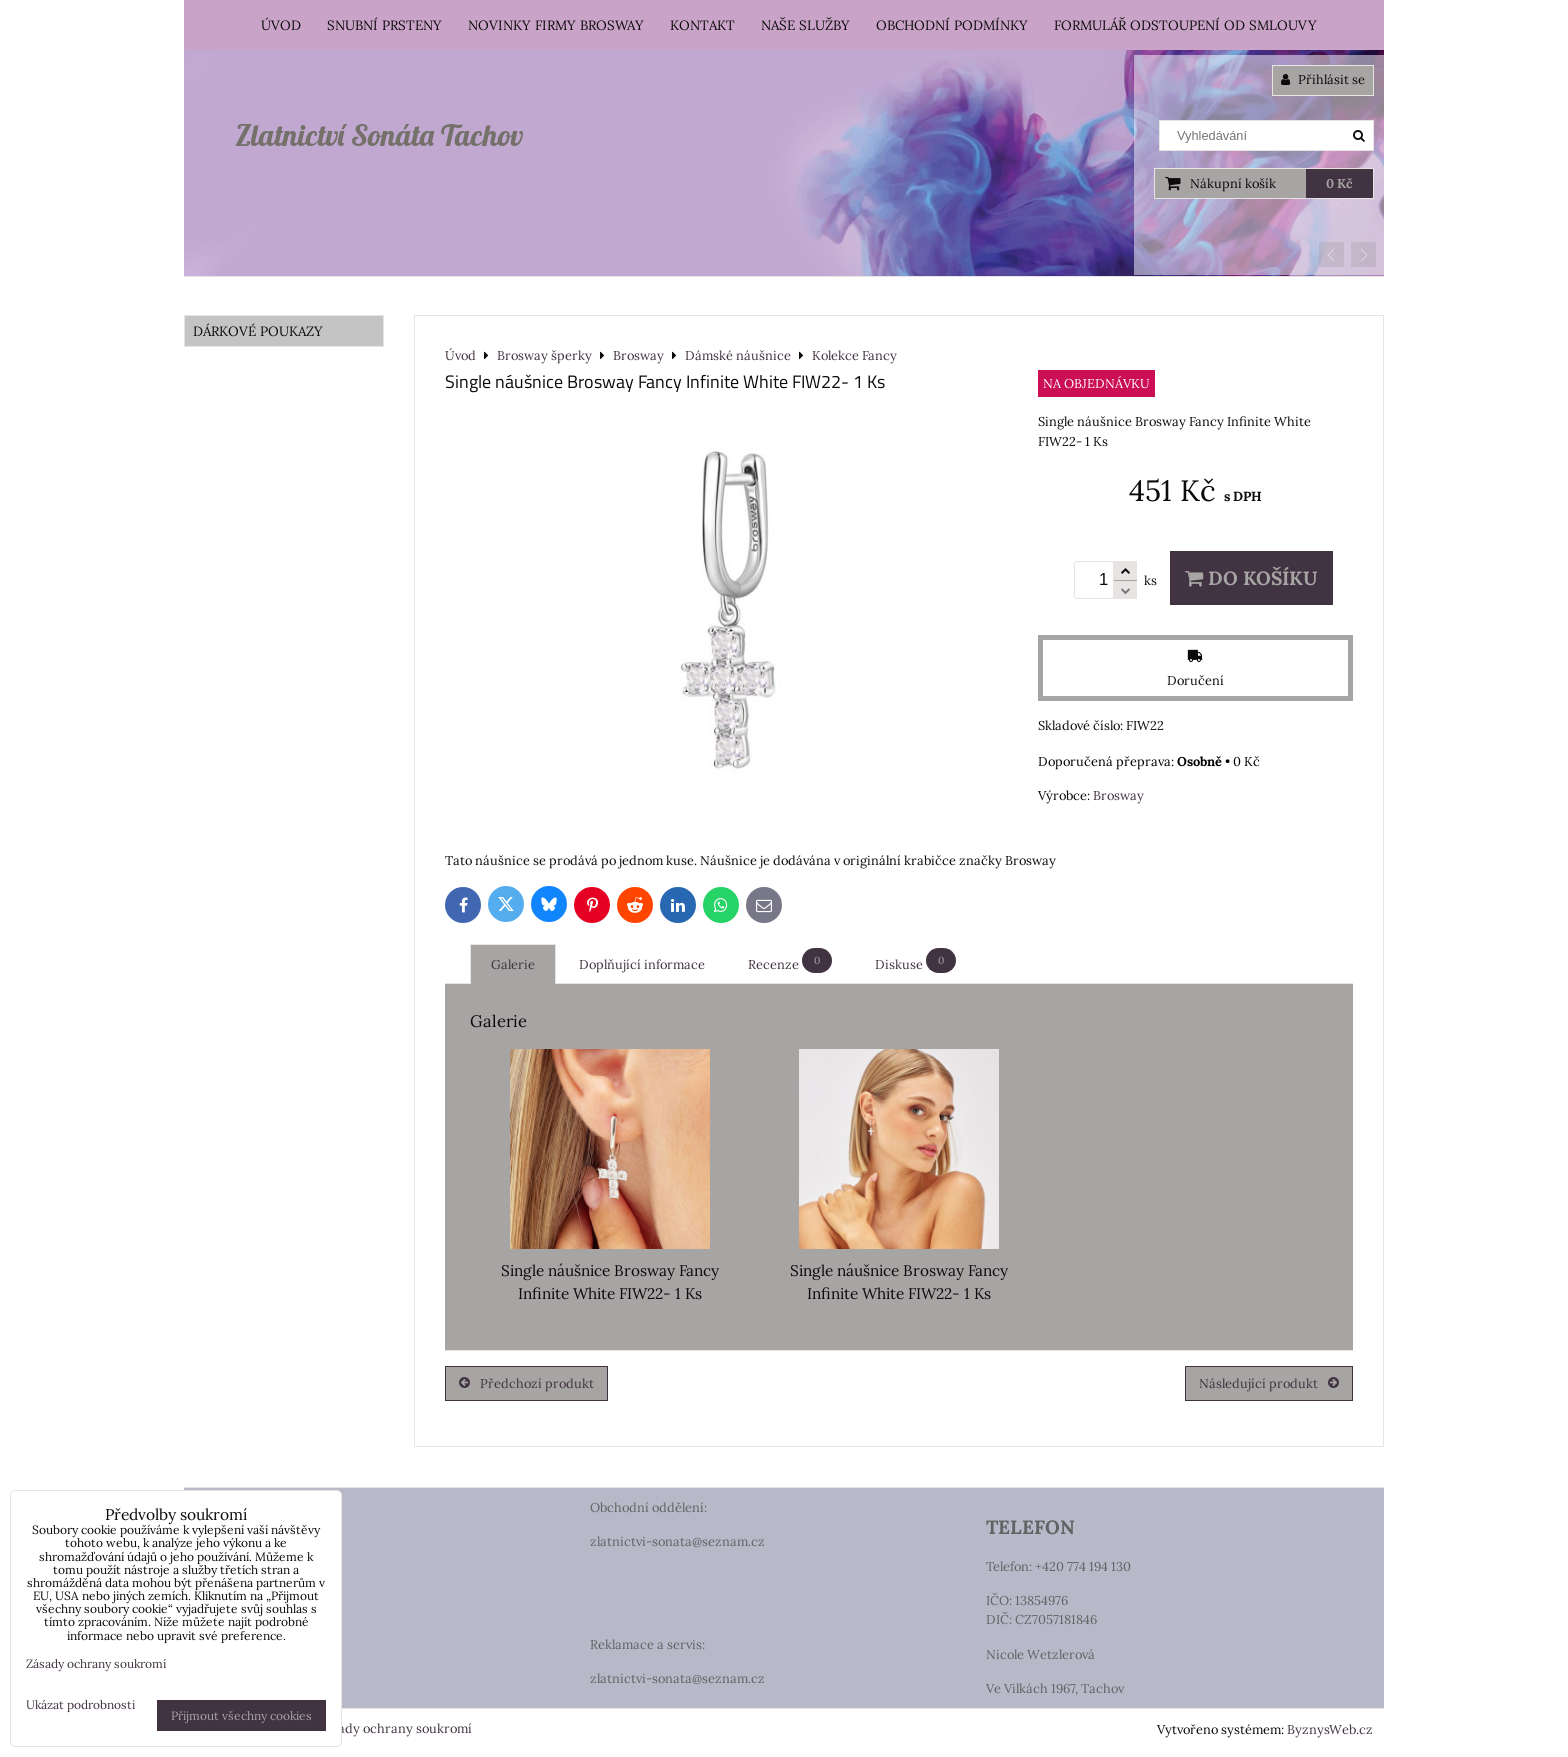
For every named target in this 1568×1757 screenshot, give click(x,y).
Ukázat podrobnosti (80, 1704)
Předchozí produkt (526, 1383)
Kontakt (702, 25)
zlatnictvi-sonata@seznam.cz (677, 1541)
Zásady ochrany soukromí (394, 1728)
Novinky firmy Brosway (556, 25)
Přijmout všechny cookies (241, 1715)
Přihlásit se (1323, 79)
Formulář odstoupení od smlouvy (1185, 25)
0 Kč (1339, 183)
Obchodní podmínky (952, 25)
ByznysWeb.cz (1330, 1729)
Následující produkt (1269, 1383)
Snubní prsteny (384, 25)
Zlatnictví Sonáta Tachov (379, 135)
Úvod (281, 25)
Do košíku (1251, 578)
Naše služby (805, 25)
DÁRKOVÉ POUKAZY (258, 331)
